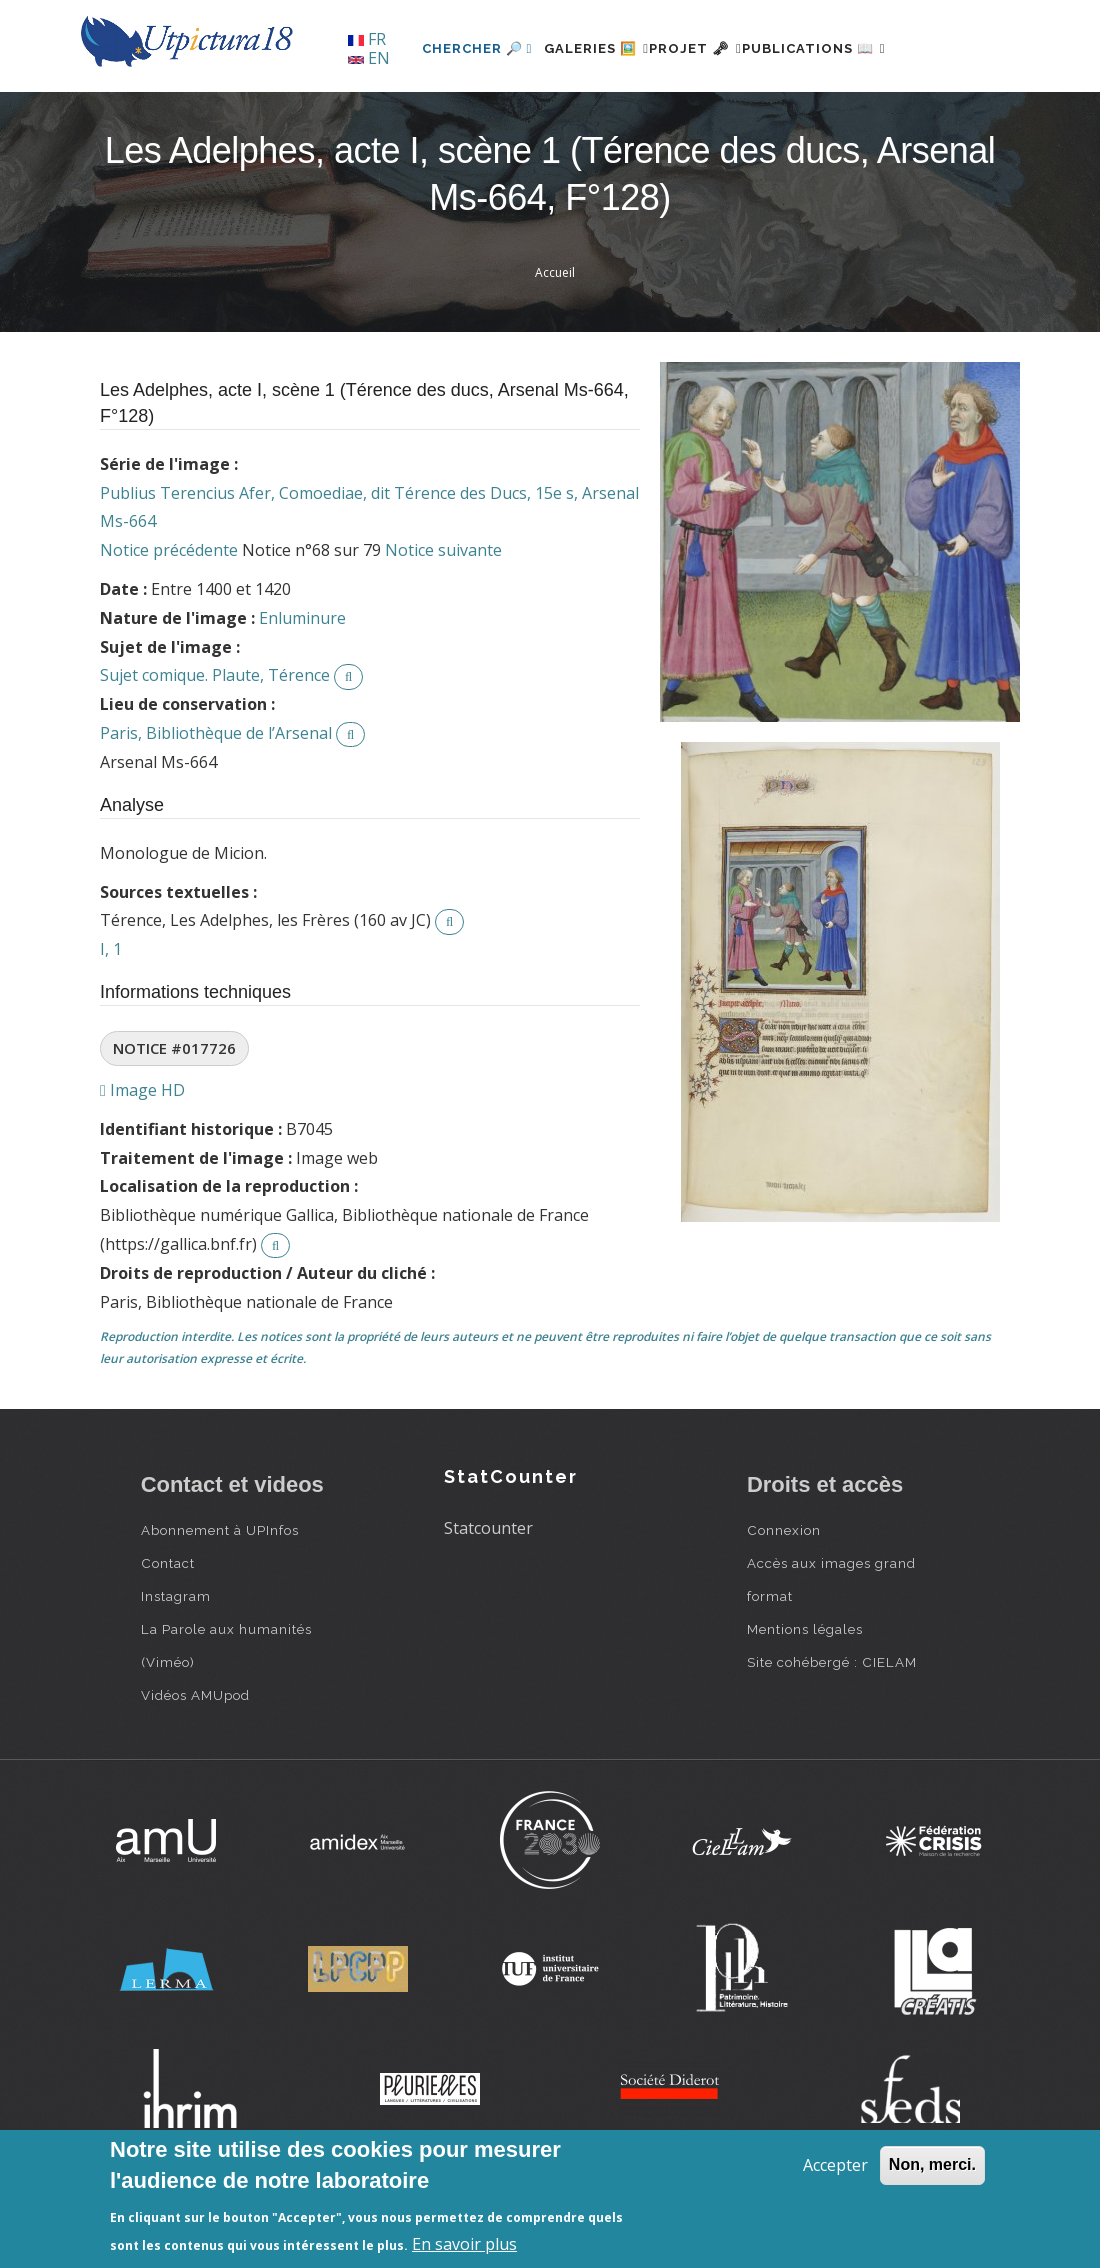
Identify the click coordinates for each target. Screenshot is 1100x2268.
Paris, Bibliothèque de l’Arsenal (216, 801)
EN (369, 58)
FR (367, 39)
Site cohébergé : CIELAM (832, 1731)
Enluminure (302, 686)
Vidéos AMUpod (195, 1764)
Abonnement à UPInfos (220, 1599)
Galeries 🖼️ (546, 116)
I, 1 (111, 1017)
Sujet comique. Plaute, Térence (215, 744)
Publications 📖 (812, 116)
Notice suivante (443, 619)
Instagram (176, 1665)
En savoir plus (464, 2244)
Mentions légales (805, 1698)
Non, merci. (932, 2164)
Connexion (784, 1599)
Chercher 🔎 (415, 116)
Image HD (142, 1158)
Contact (168, 1632)
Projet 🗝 (669, 116)
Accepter (835, 2165)
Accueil (555, 340)
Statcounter (488, 1596)
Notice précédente (169, 619)
